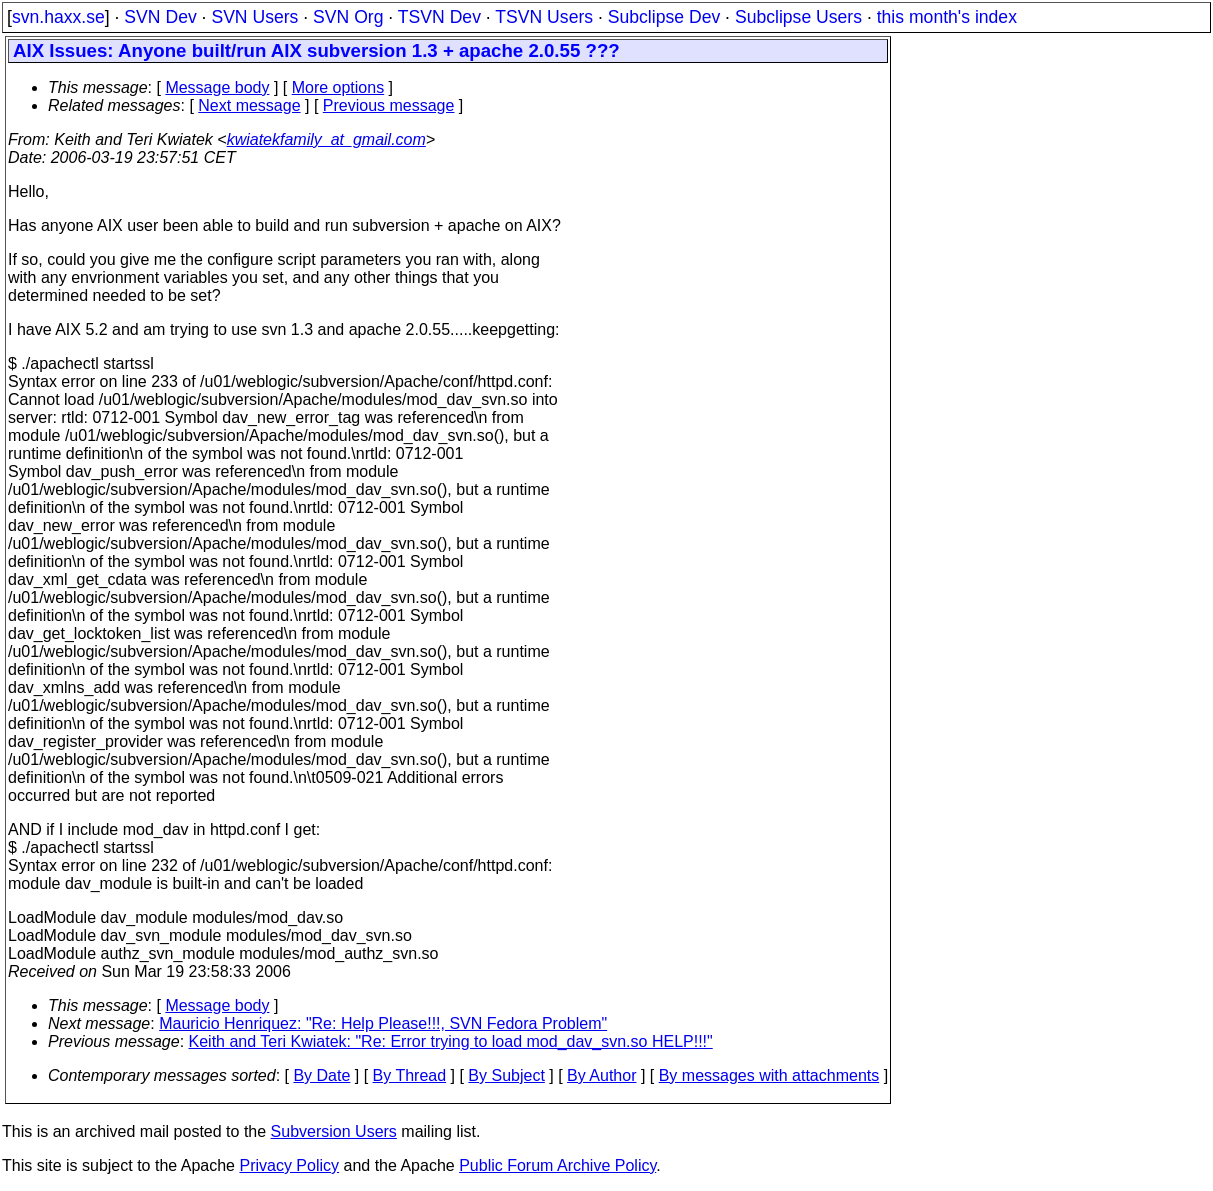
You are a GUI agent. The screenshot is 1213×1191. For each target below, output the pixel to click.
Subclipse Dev (664, 17)
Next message (249, 105)
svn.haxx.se (58, 17)
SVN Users (254, 17)
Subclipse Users (798, 17)
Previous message (389, 105)
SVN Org (348, 17)
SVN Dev (160, 17)
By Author (601, 1075)
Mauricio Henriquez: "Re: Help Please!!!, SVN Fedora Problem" (383, 1023)
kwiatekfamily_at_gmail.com (326, 139)
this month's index (947, 17)
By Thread (410, 1075)
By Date (321, 1075)
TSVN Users (544, 17)
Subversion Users (334, 1131)
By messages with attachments (769, 1075)
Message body (217, 87)
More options (338, 87)
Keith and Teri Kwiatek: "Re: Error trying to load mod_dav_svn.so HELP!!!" (451, 1041)
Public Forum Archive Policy (557, 1165)
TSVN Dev (439, 17)
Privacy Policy (289, 1165)
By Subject (506, 1075)
